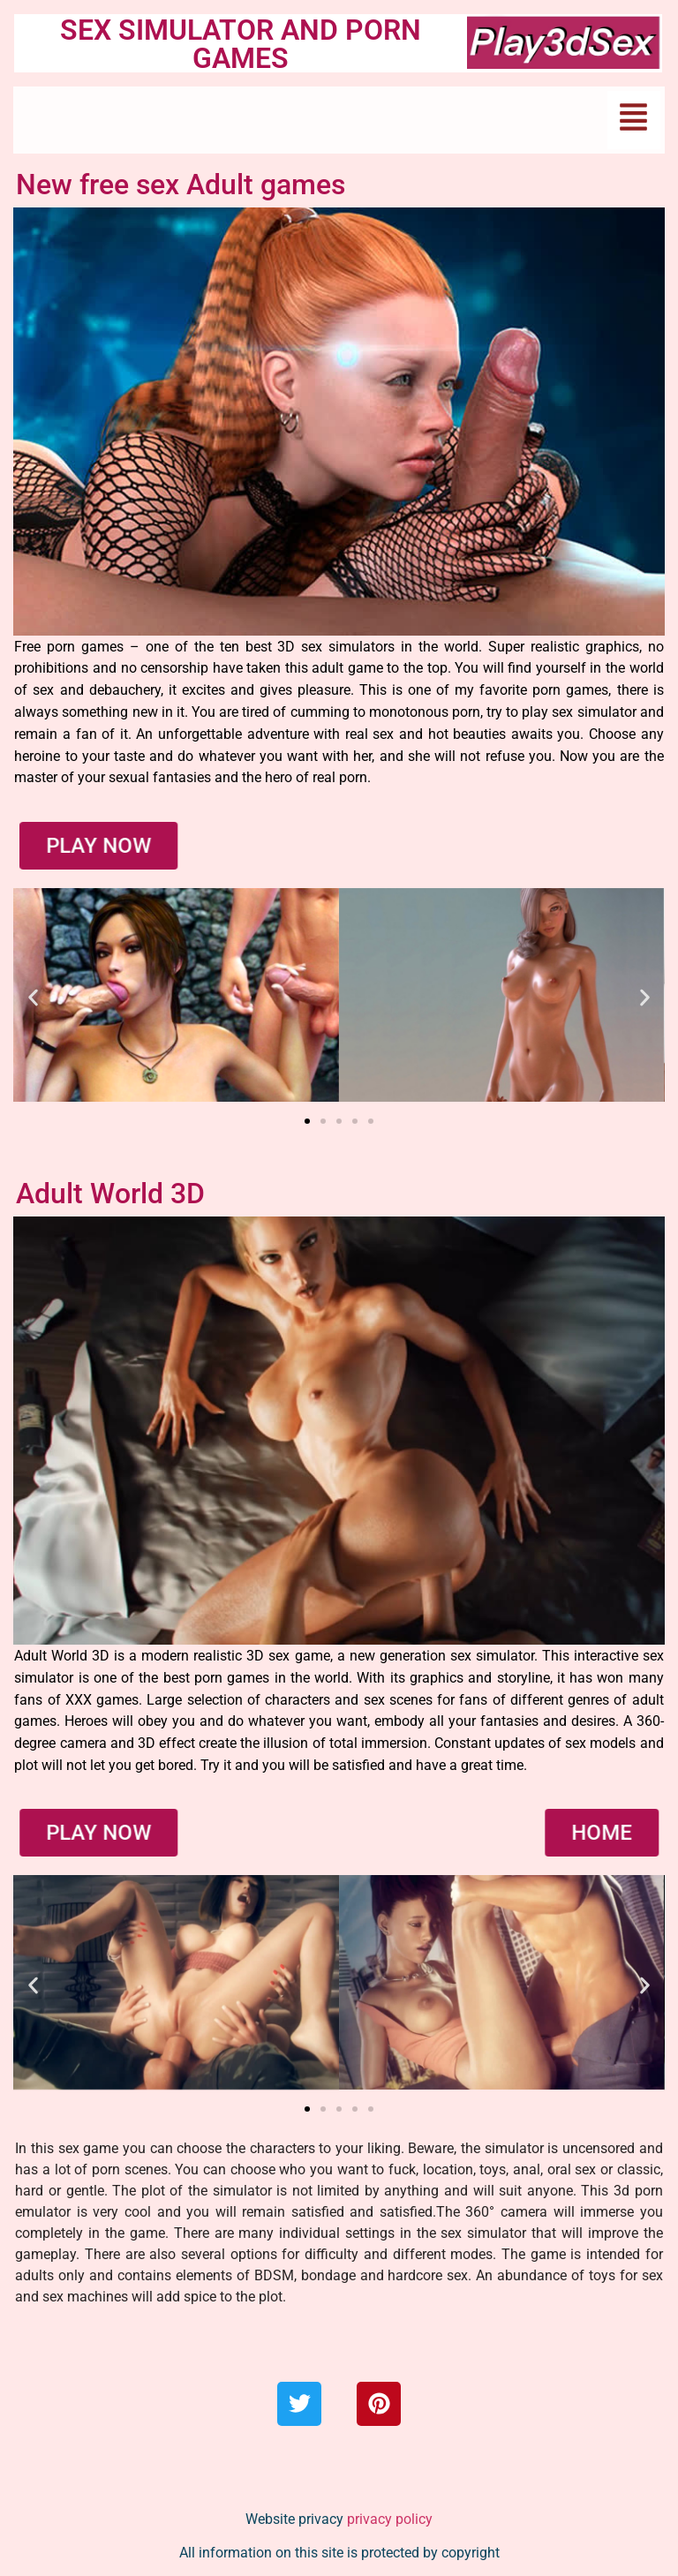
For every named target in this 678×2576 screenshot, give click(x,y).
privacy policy (390, 2519)
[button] (633, 120)
